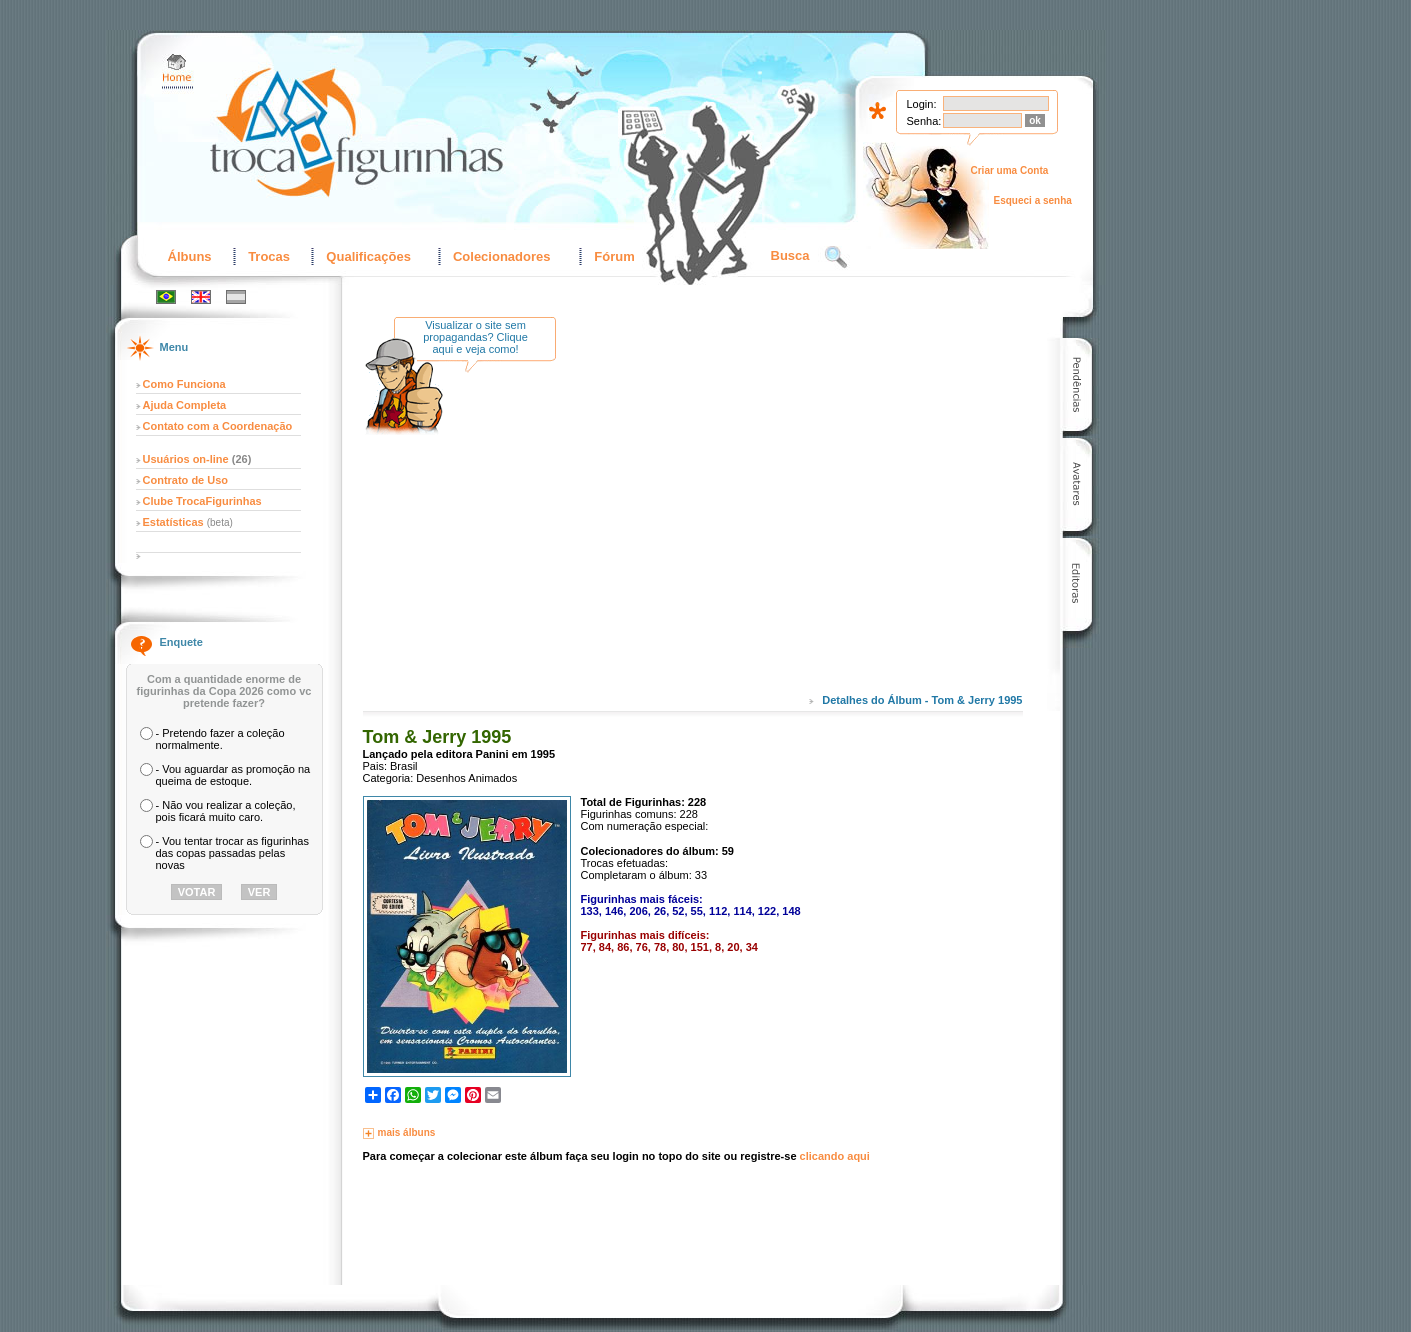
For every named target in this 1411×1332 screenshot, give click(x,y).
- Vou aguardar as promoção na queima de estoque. (233, 775)
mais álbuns (407, 1132)
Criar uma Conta (1010, 170)
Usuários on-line (186, 459)
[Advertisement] (738, 519)
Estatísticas (175, 522)
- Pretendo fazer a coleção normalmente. (220, 739)
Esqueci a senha (1033, 200)
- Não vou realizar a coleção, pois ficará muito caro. (226, 811)
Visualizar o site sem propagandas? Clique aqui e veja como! (475, 337)
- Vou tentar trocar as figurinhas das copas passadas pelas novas (232, 853)
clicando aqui (835, 1156)
